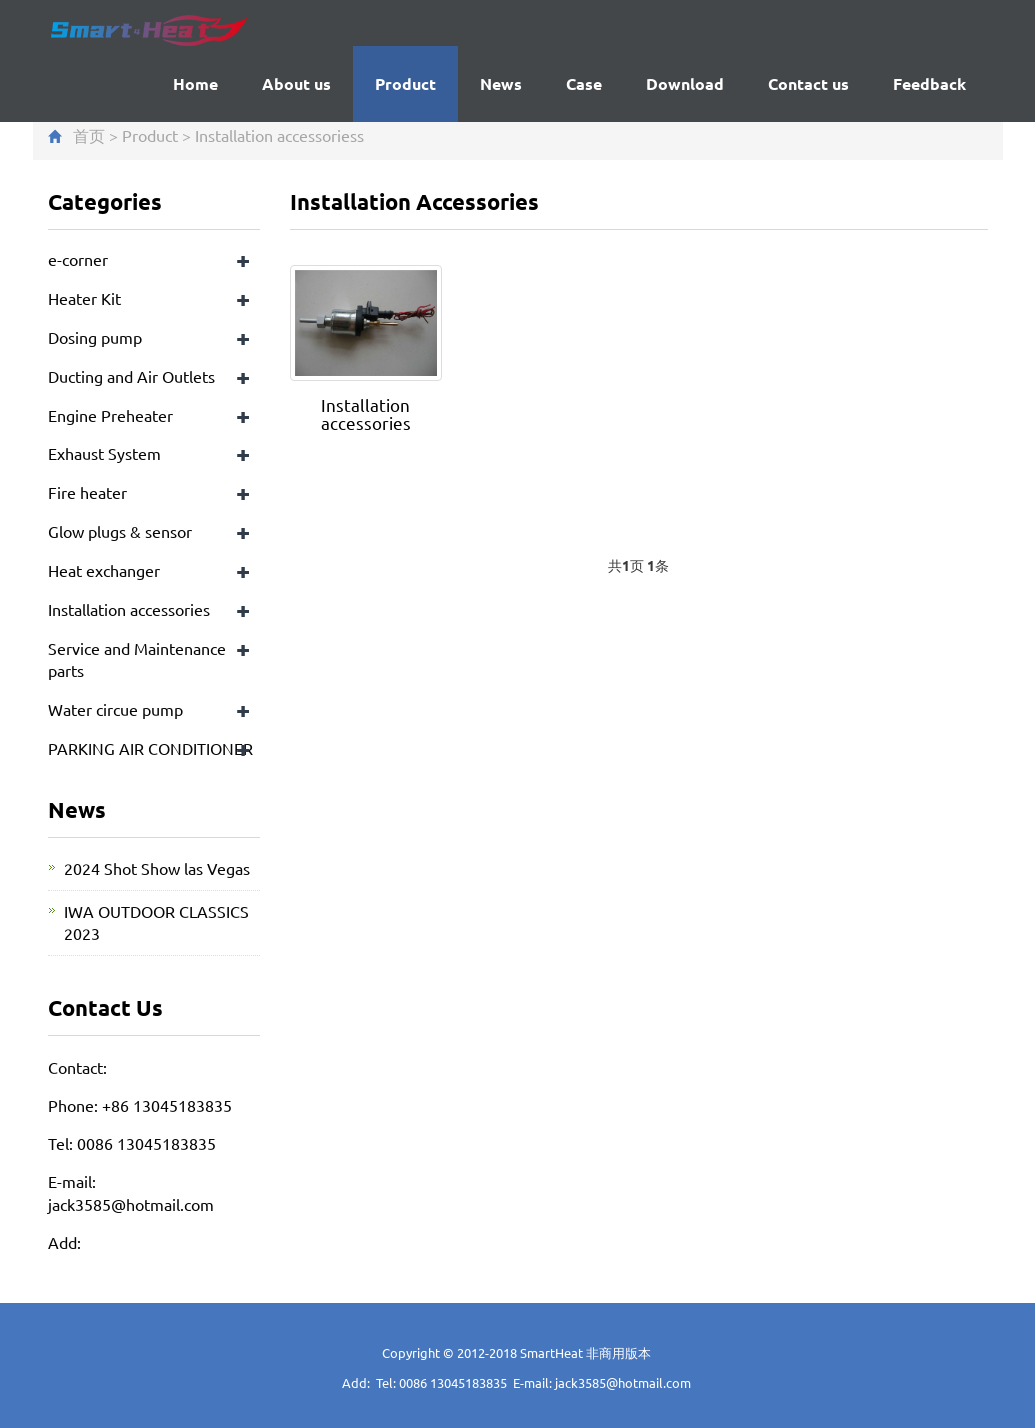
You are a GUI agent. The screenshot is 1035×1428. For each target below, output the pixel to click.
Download (685, 83)
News (501, 83)
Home (195, 83)
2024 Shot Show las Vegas (157, 868)
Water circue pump (115, 709)
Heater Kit (84, 298)
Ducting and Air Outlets (131, 376)
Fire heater (87, 492)
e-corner (78, 259)
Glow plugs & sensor (120, 531)
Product (405, 83)
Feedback (929, 83)
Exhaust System (104, 453)
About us (296, 83)
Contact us (808, 83)
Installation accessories (276, 135)
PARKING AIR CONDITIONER (150, 748)
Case (584, 83)
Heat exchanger (104, 570)
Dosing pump (95, 337)
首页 (89, 135)
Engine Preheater (110, 415)
